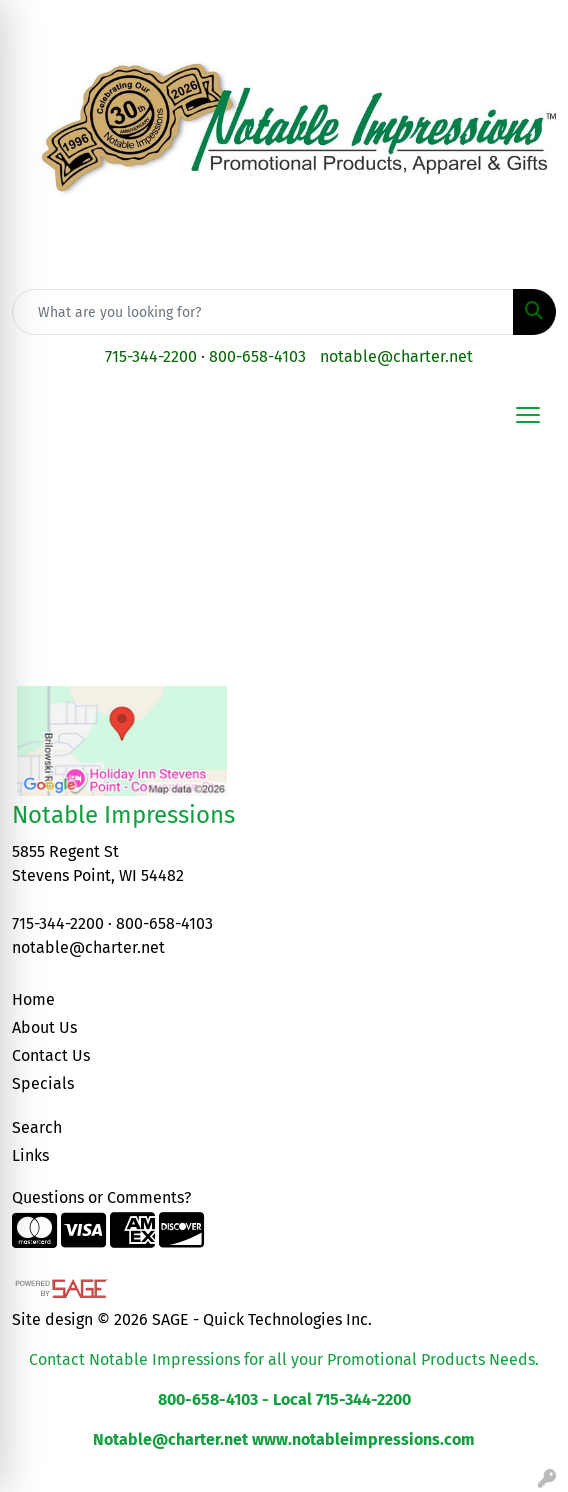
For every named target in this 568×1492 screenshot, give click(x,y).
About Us (44, 1027)
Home (33, 999)
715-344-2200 (151, 356)
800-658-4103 (257, 356)
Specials (43, 1083)
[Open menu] (528, 415)
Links (30, 1155)
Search (37, 1127)
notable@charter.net (396, 356)
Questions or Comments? (101, 1197)
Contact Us (51, 1055)
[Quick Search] (263, 312)
